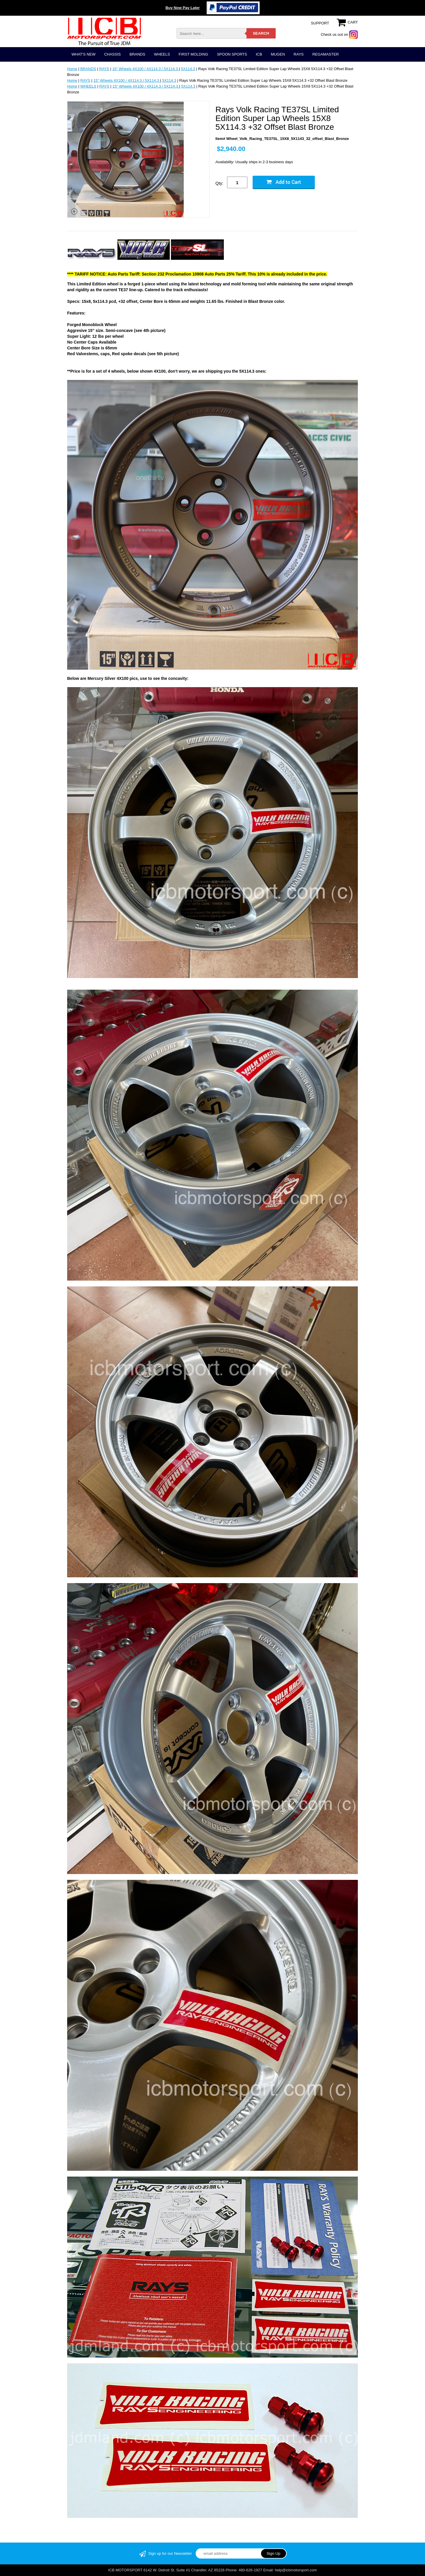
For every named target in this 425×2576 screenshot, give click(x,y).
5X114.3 (188, 69)
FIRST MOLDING (193, 54)
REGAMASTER (325, 54)
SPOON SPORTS (232, 54)
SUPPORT (320, 23)
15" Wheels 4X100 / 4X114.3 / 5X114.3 (145, 69)
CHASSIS (112, 54)
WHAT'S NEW (83, 54)
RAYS (298, 54)
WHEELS (162, 54)
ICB (259, 54)
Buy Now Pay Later (182, 8)
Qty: (219, 183)
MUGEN (278, 54)
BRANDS (137, 54)
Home (72, 69)
